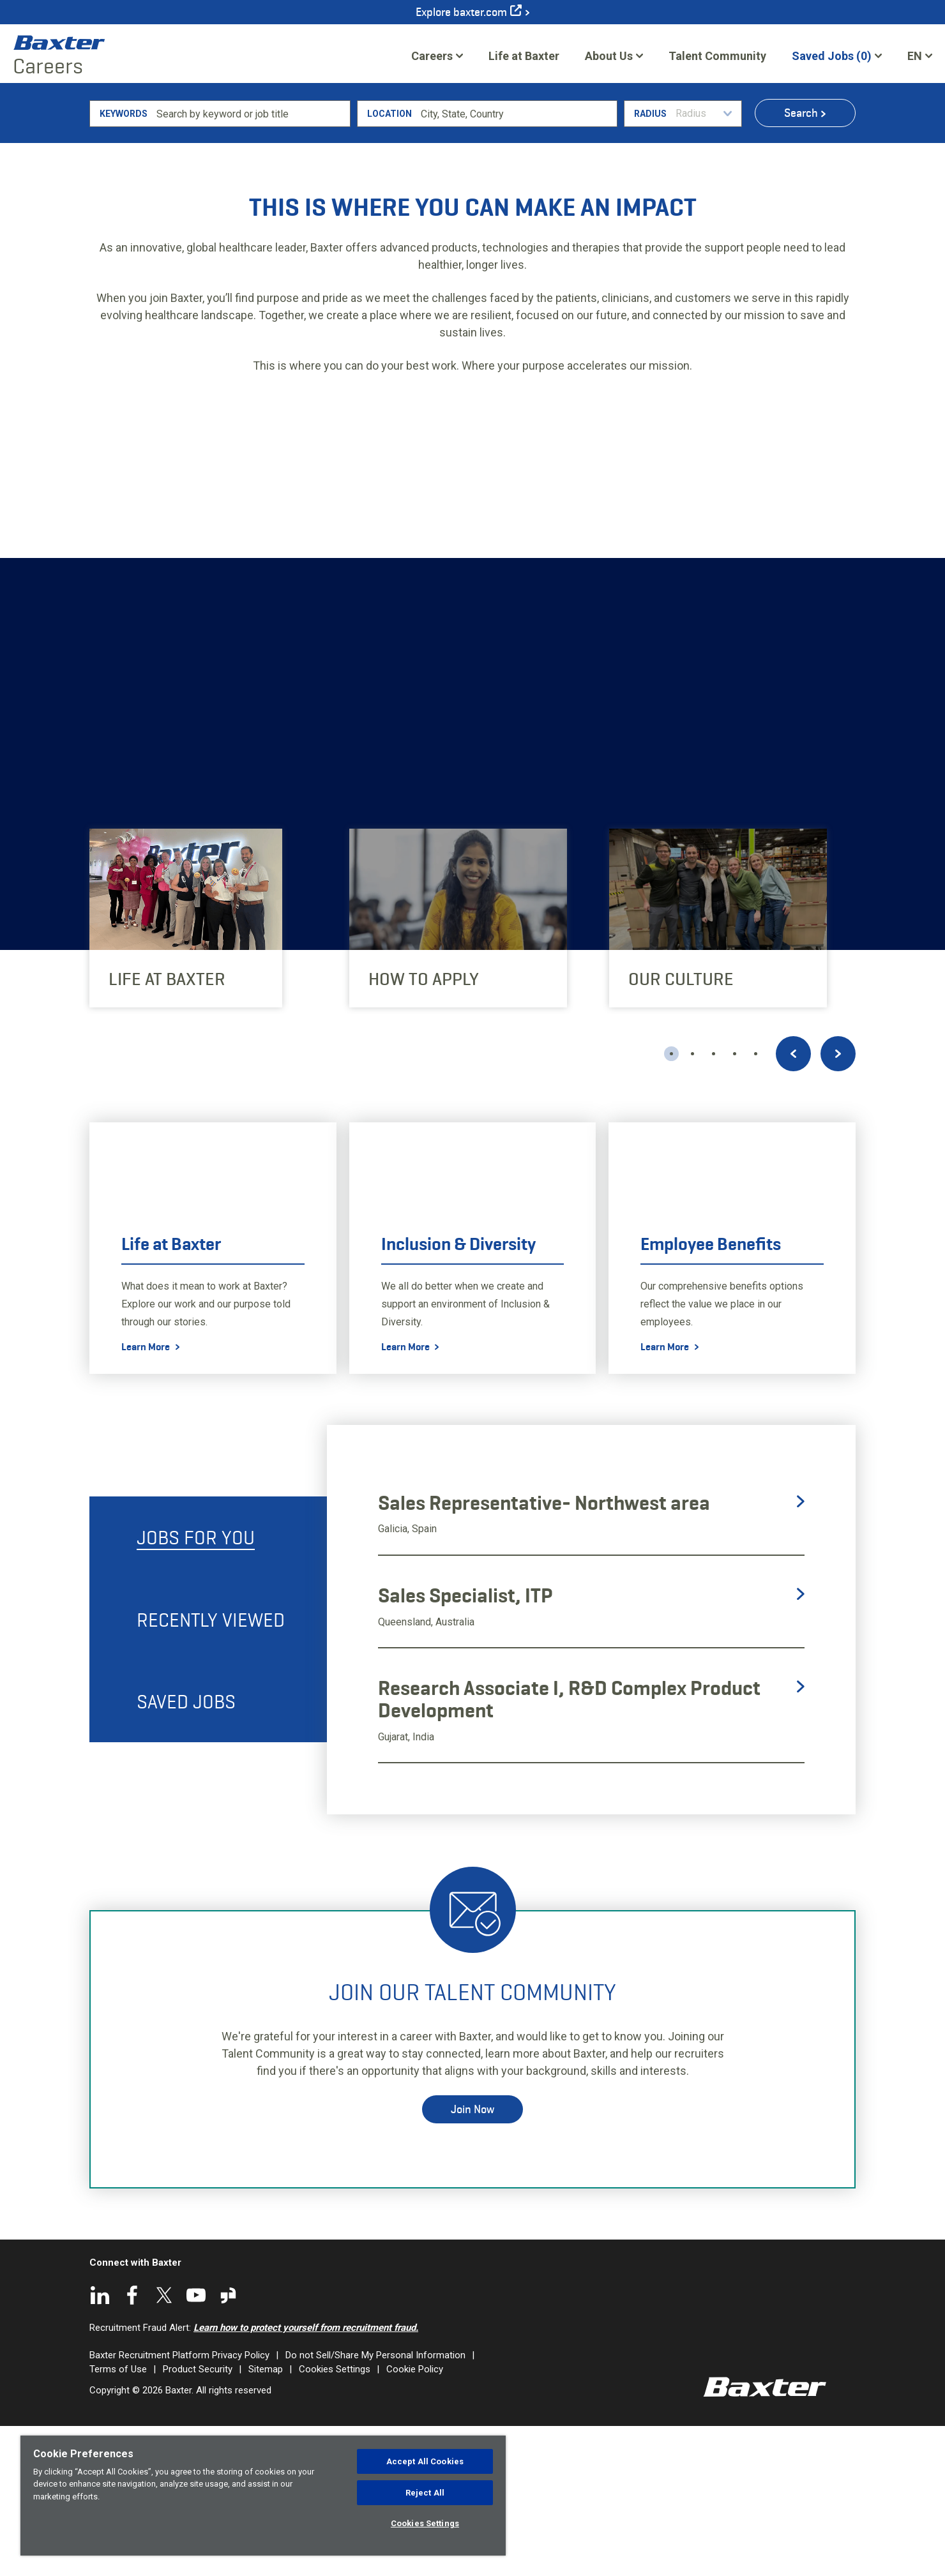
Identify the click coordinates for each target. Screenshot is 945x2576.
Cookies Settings (425, 2523)
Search (801, 262)
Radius (650, 263)
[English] (919, 55)
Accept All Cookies (425, 2461)
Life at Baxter (523, 56)
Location (389, 263)
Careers (432, 56)
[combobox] (516, 263)
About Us (609, 56)
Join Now (472, 2259)
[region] (263, 2496)
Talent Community (717, 60)
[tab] (208, 1687)
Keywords (123, 263)
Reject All (424, 2492)
